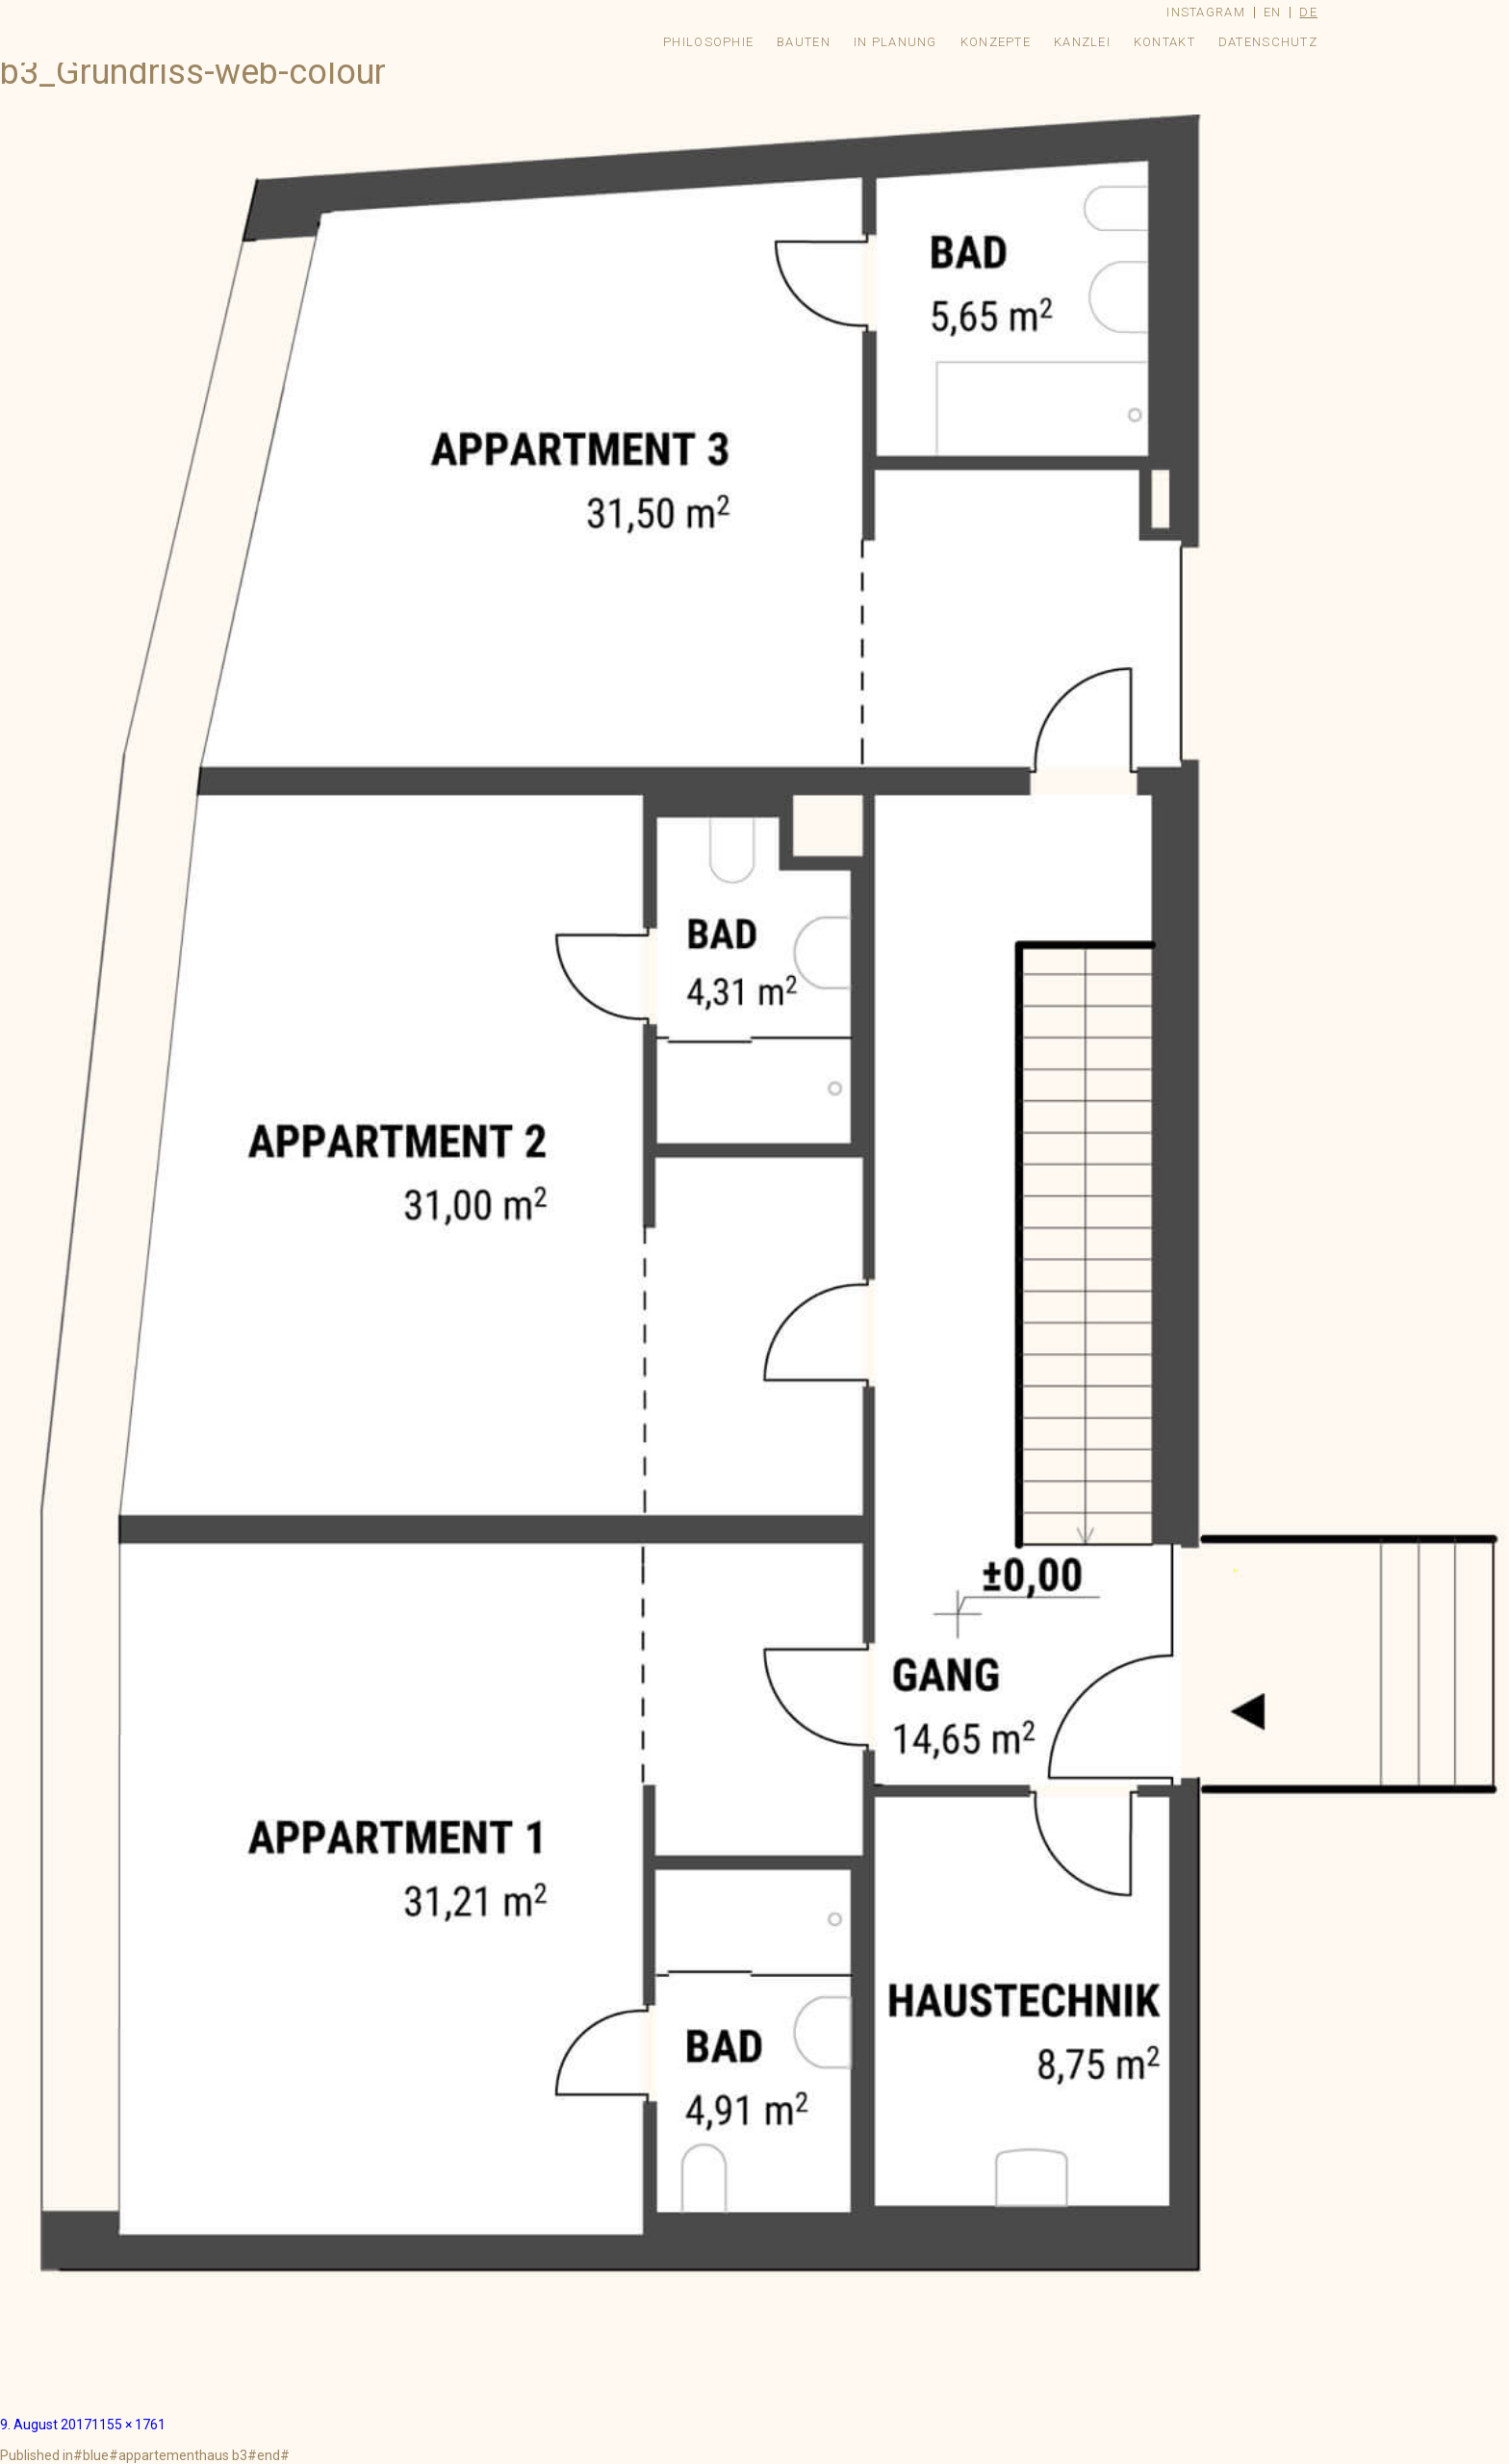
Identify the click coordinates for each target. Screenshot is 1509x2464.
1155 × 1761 (128, 2424)
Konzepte (995, 42)
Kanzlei (1082, 42)
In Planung (895, 42)
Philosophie (708, 42)
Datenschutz (1267, 42)
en (1273, 12)
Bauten (804, 42)
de (1308, 12)
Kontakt (1164, 42)
